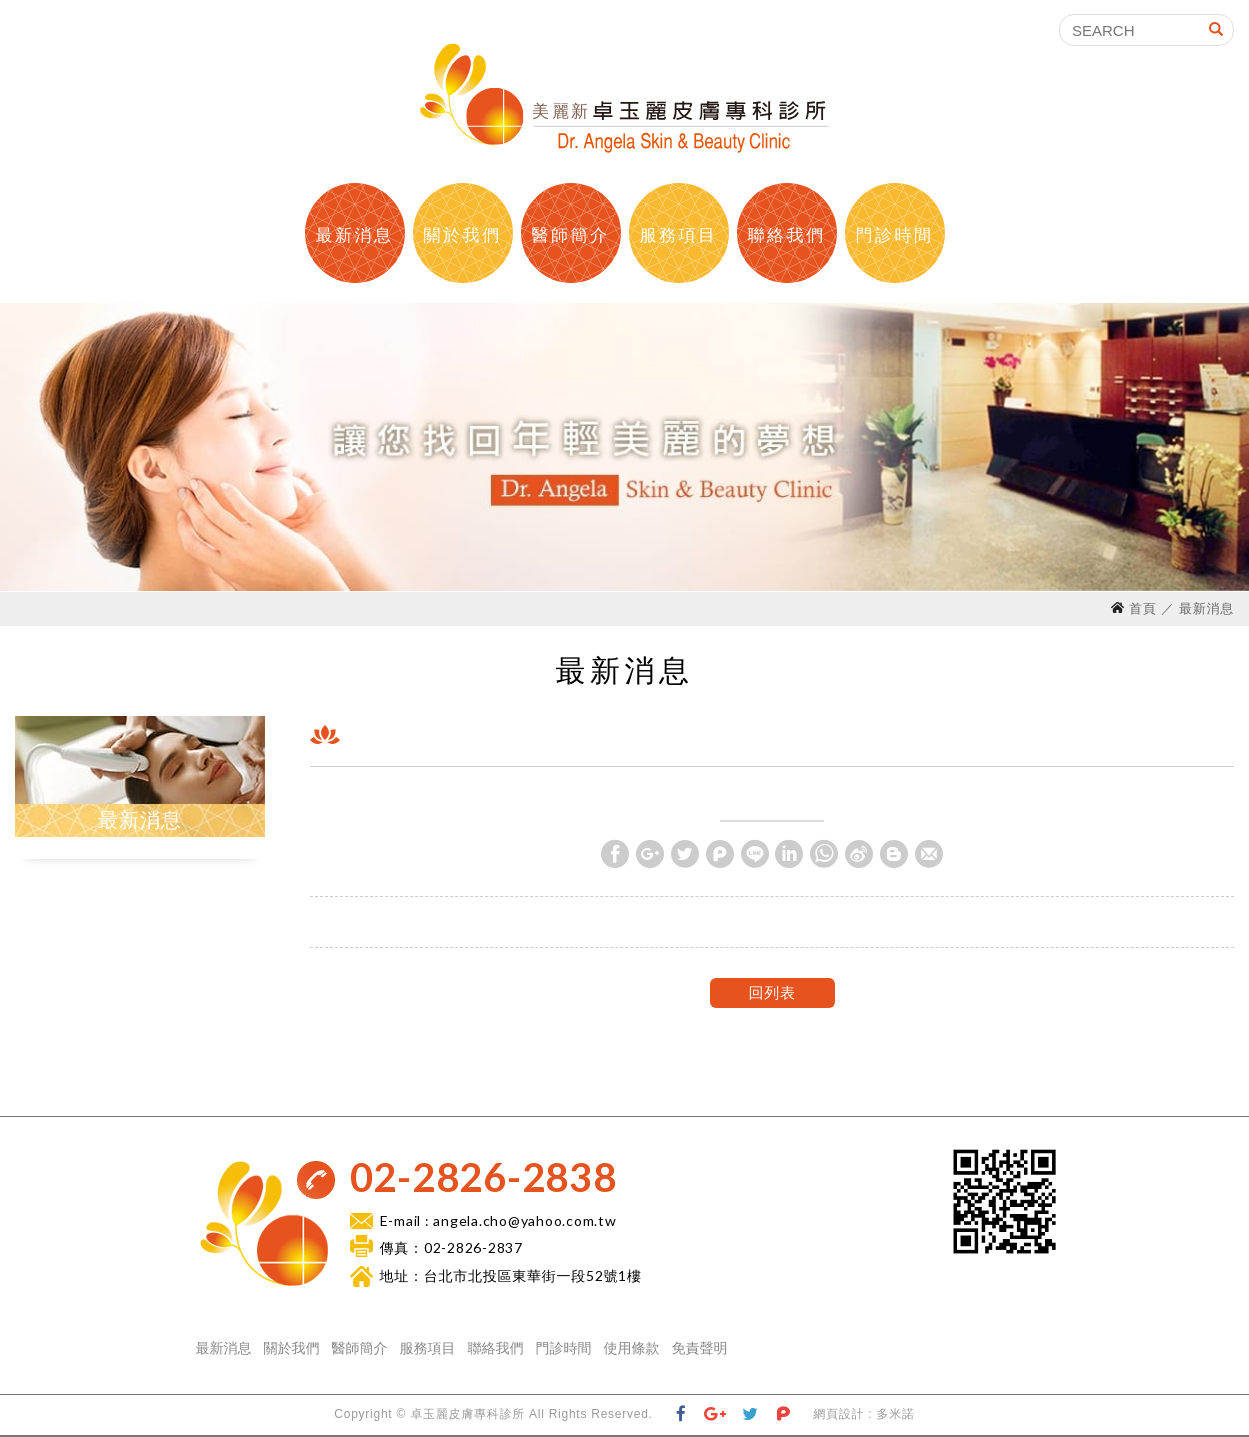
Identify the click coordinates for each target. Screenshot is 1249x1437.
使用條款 (632, 1348)
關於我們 (462, 235)
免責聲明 (700, 1348)
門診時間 (894, 235)
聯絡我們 (786, 235)
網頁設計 (838, 1414)
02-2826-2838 (483, 1177)
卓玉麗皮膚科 (625, 98)
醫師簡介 (570, 235)
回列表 (771, 992)
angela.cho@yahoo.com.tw (524, 1220)
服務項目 (678, 235)
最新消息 (354, 235)
